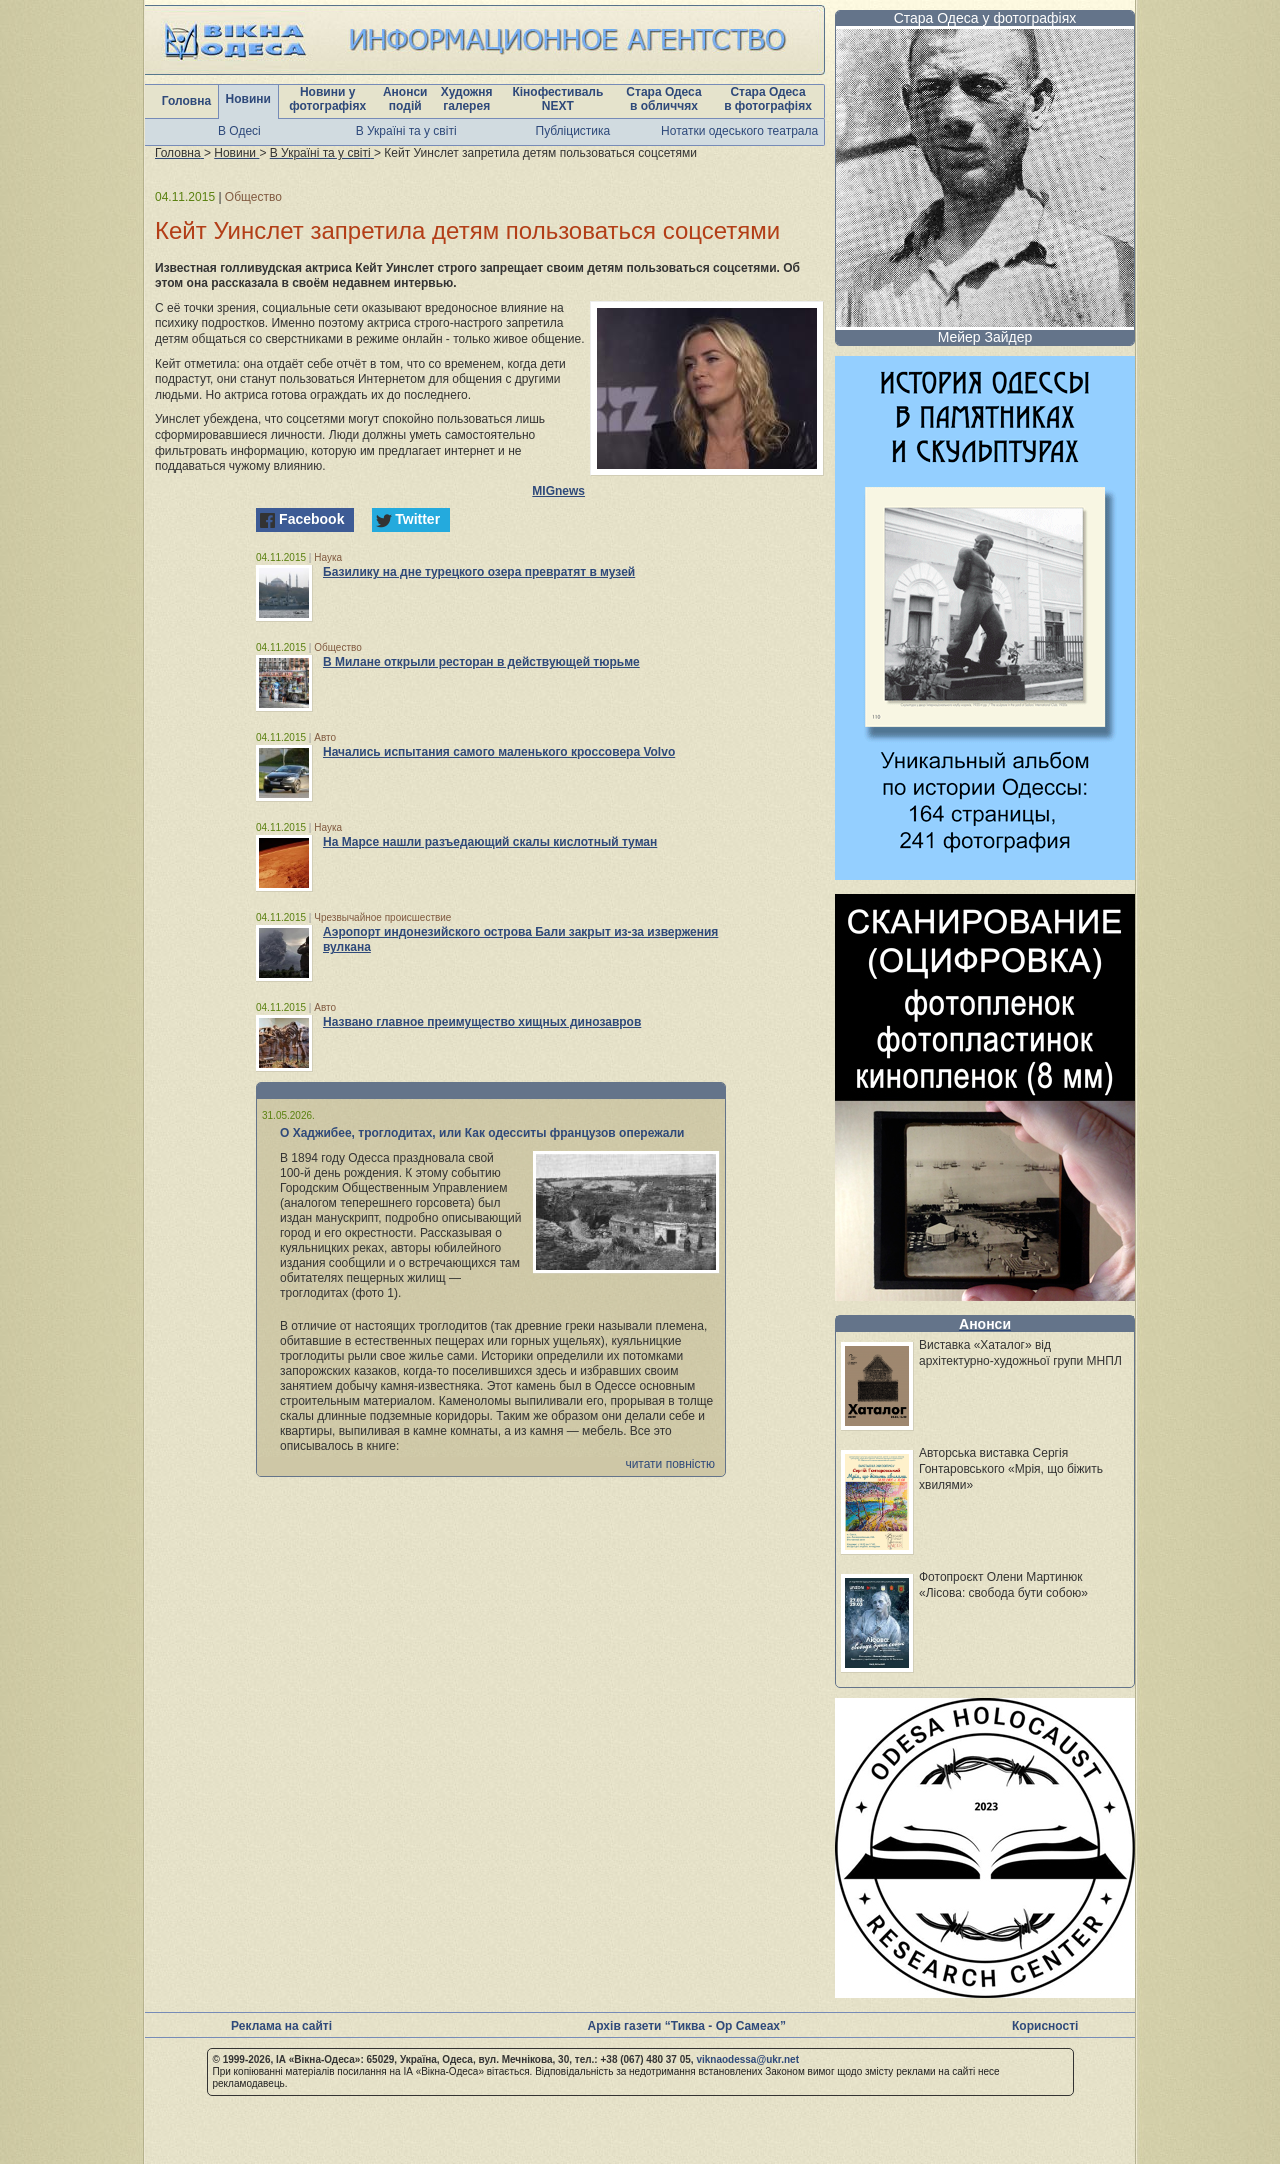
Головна (186, 101)
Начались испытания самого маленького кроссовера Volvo (499, 752)
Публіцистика (573, 131)
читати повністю (670, 1464)
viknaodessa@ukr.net (747, 2059)
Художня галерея (467, 99)
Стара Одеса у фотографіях (985, 18)
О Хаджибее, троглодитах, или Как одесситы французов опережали (482, 1133)
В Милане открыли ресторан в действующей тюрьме (481, 662)
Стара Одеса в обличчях (663, 99)
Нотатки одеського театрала (739, 131)
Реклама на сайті (281, 2026)
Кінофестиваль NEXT (557, 99)
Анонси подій (405, 99)
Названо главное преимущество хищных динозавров (482, 1022)
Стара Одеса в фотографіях (768, 99)
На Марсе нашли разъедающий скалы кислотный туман (490, 842)
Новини (248, 99)
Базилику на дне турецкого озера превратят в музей (479, 572)
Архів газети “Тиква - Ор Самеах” (687, 2026)
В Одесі (239, 131)
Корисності (1045, 2026)
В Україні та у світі (406, 131)
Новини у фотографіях (327, 99)
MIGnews (558, 491)
